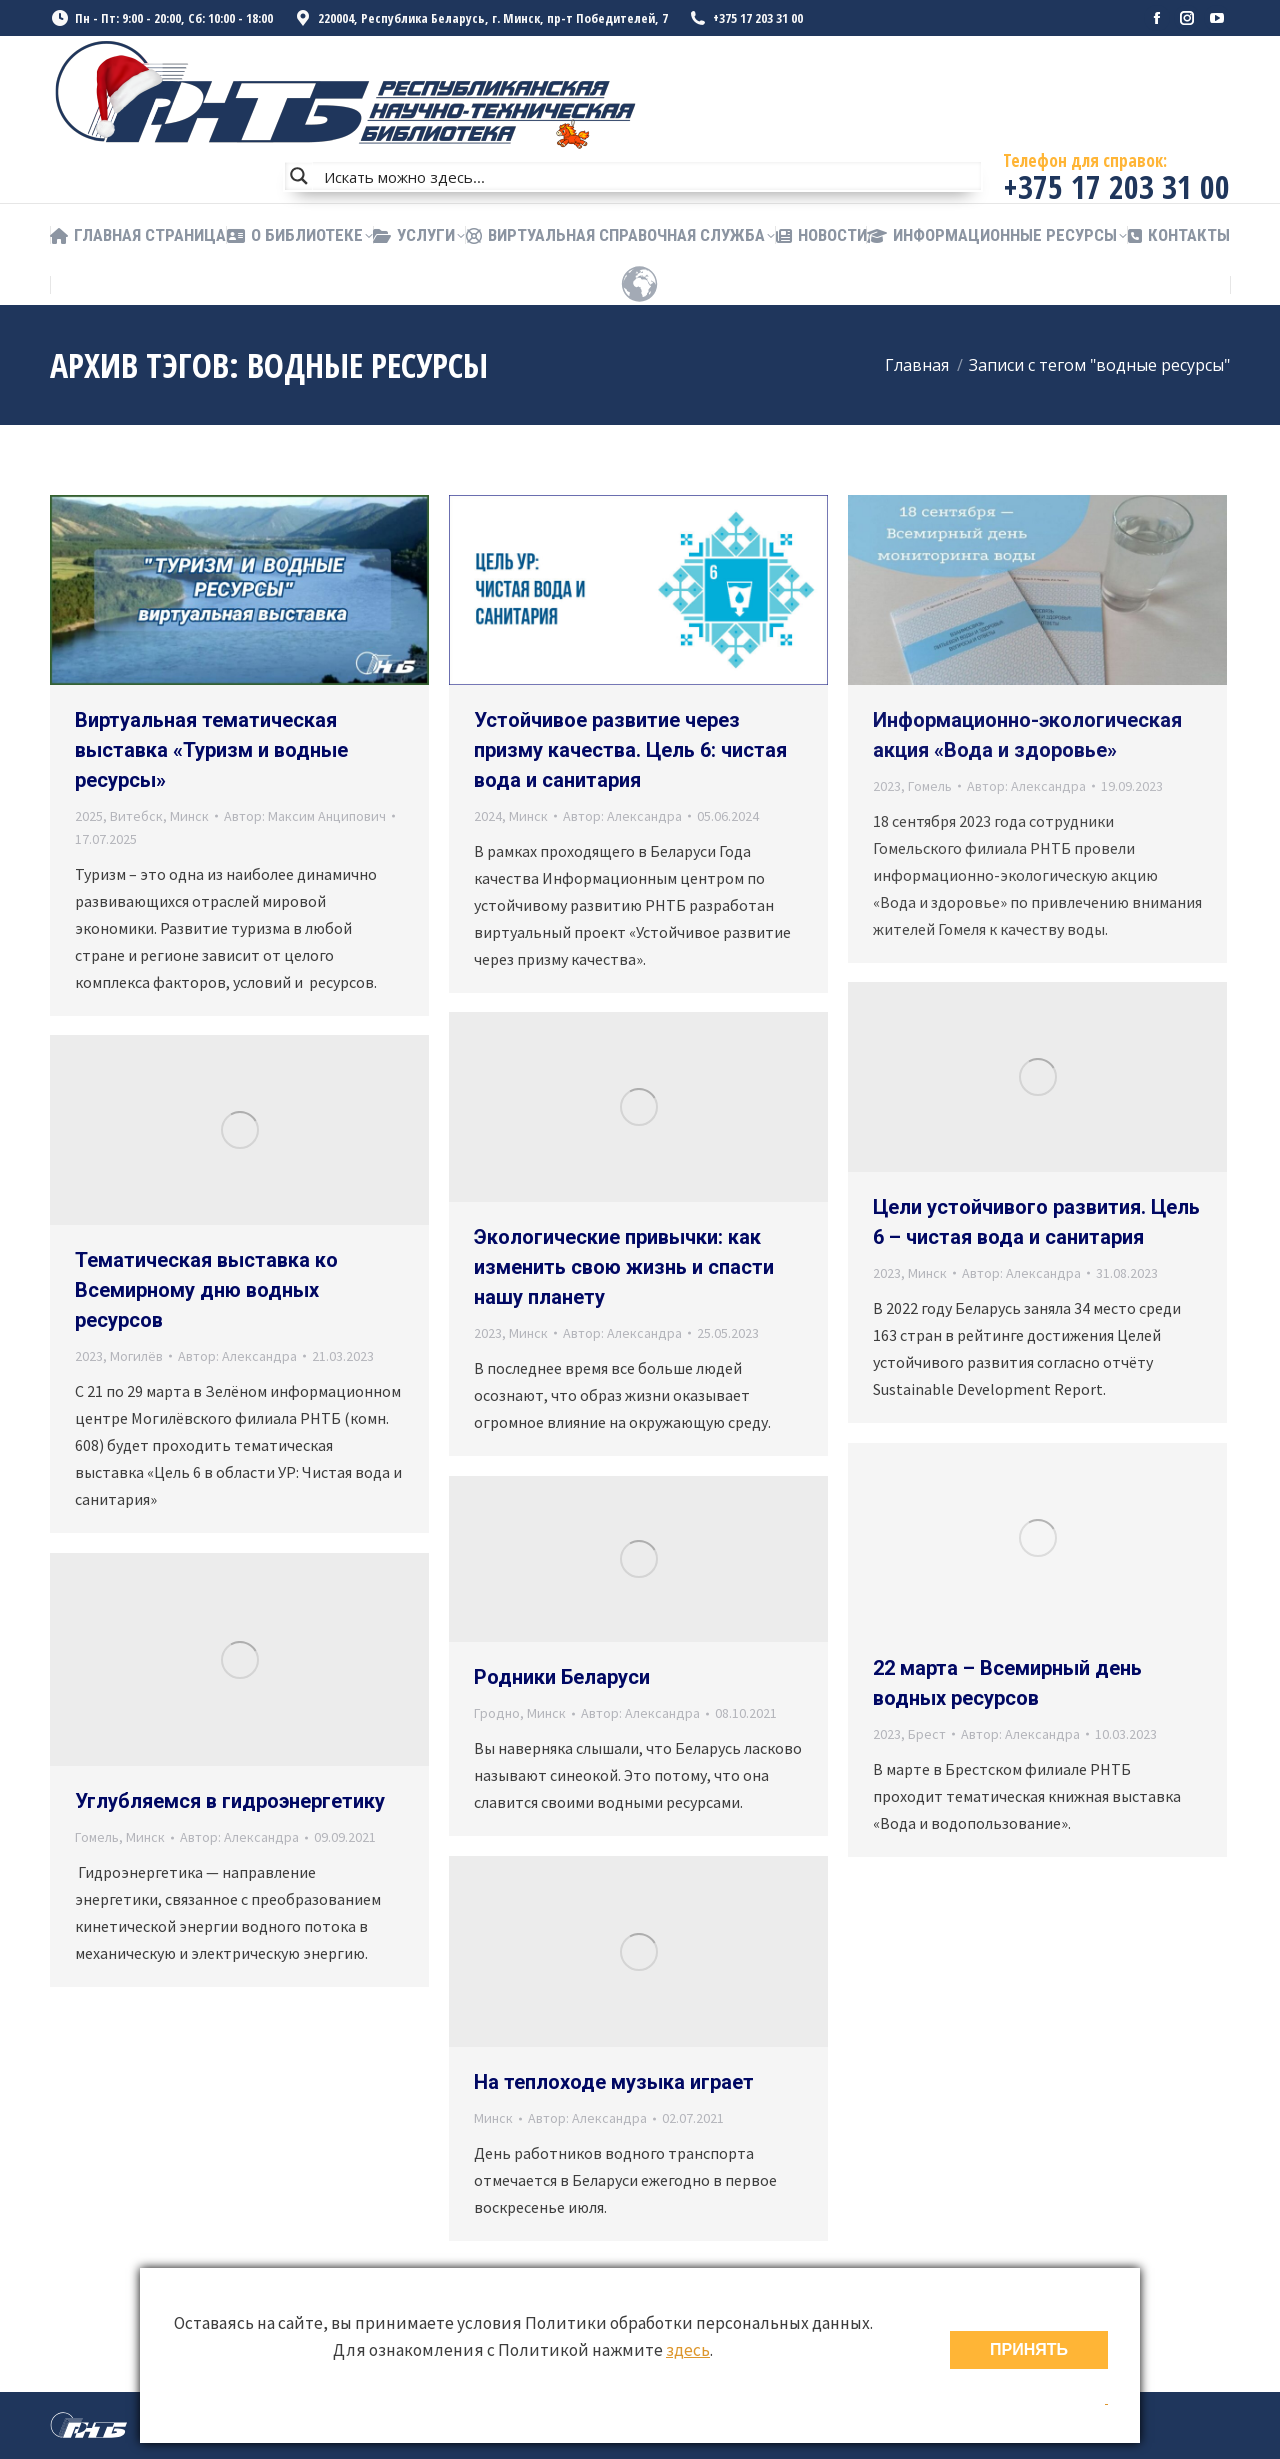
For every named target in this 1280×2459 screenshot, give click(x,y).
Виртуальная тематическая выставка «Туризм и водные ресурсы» (211, 750)
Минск (189, 816)
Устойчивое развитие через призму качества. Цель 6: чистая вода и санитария (630, 750)
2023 (887, 786)
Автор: (305, 816)
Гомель (930, 786)
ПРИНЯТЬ (1029, 2349)
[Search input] (648, 176)
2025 (89, 816)
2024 (488, 816)
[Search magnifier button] (299, 176)
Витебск (136, 816)
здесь (688, 2350)
